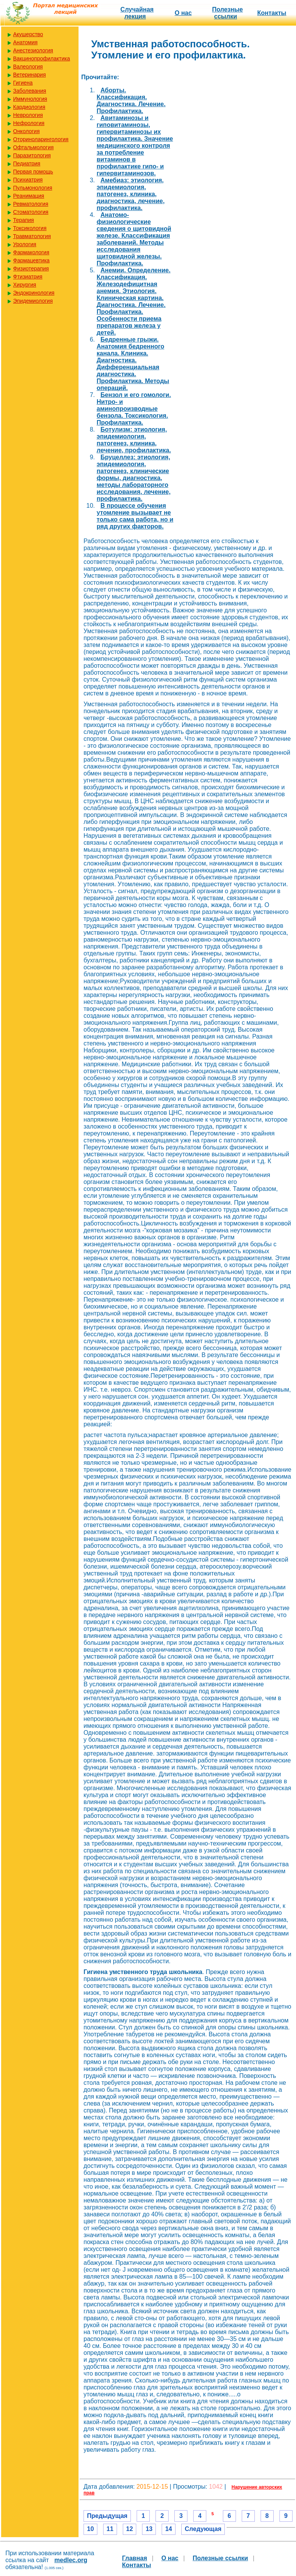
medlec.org (70, 2560)
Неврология (28, 115)
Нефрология (28, 123)
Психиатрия (28, 180)
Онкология (26, 131)
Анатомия (25, 42)
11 (110, 2529)
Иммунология (30, 99)
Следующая (203, 2529)
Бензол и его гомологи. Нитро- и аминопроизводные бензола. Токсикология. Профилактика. (134, 409)
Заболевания (29, 91)
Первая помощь (33, 171)
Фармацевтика (31, 260)
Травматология (32, 236)
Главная (134, 2558)
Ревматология (30, 204)
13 (148, 2529)
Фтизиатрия (27, 276)
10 (90, 2529)
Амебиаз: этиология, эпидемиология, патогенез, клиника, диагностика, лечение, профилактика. (131, 194)
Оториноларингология (41, 139)
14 (168, 2529)
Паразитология (32, 155)
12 (129, 2529)
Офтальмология (33, 147)
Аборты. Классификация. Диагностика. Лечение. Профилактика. (131, 100)
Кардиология (29, 107)
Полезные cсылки (227, 13)
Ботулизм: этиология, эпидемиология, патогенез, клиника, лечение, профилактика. (134, 440)
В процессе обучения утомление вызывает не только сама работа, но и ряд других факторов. (135, 516)
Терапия (23, 220)
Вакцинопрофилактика (41, 58)
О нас (183, 13)
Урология (24, 244)
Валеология (28, 66)
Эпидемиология (33, 301)
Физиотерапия (31, 268)
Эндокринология (33, 293)
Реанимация (28, 196)
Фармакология (31, 252)
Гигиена (23, 83)
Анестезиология (33, 50)
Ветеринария (29, 75)
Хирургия (24, 285)
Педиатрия (26, 163)
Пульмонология (32, 188)
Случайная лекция (137, 13)
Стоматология (30, 212)
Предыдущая (107, 2516)
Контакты (271, 13)
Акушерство (28, 34)
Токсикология (30, 228)
